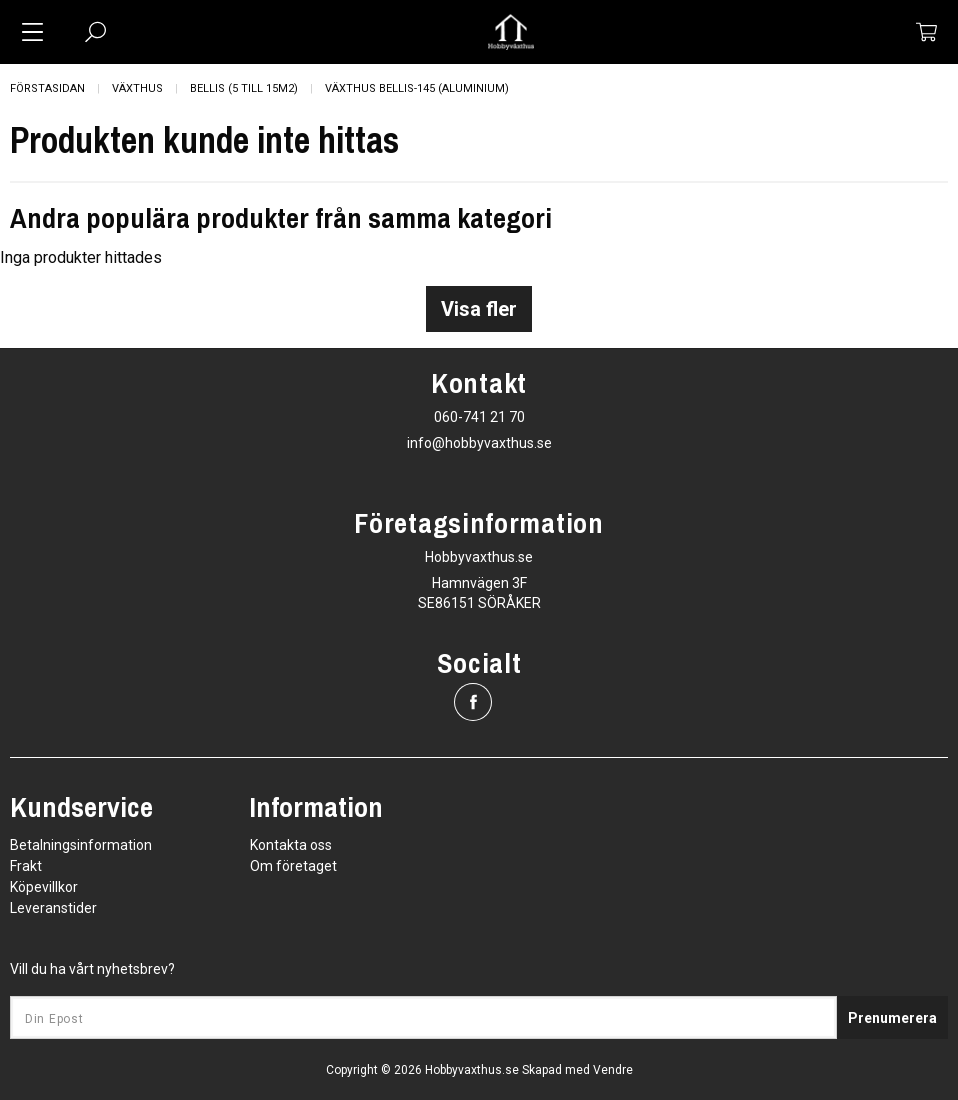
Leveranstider (53, 908)
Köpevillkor (44, 887)
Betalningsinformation (81, 845)
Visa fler (479, 309)
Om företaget (293, 866)
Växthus (137, 88)
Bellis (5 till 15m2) (244, 88)
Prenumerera (892, 1018)
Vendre (613, 1070)
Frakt (26, 866)
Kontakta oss (291, 845)
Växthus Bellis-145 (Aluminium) (417, 88)
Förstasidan (47, 88)
